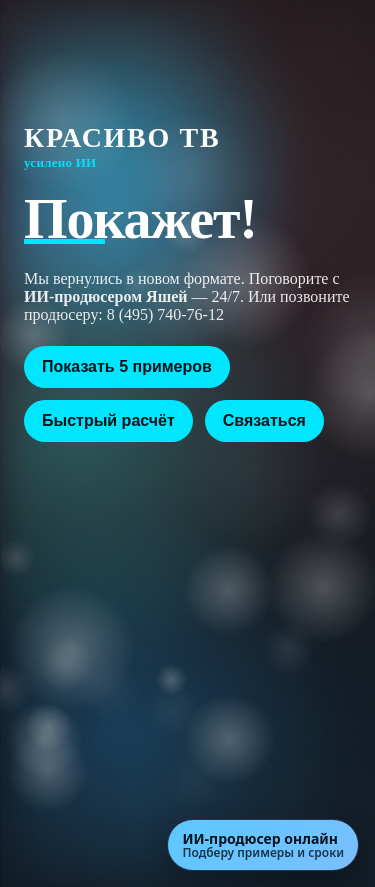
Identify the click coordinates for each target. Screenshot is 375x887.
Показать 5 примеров (127, 366)
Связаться (264, 420)
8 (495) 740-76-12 (165, 314)
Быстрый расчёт (108, 420)
